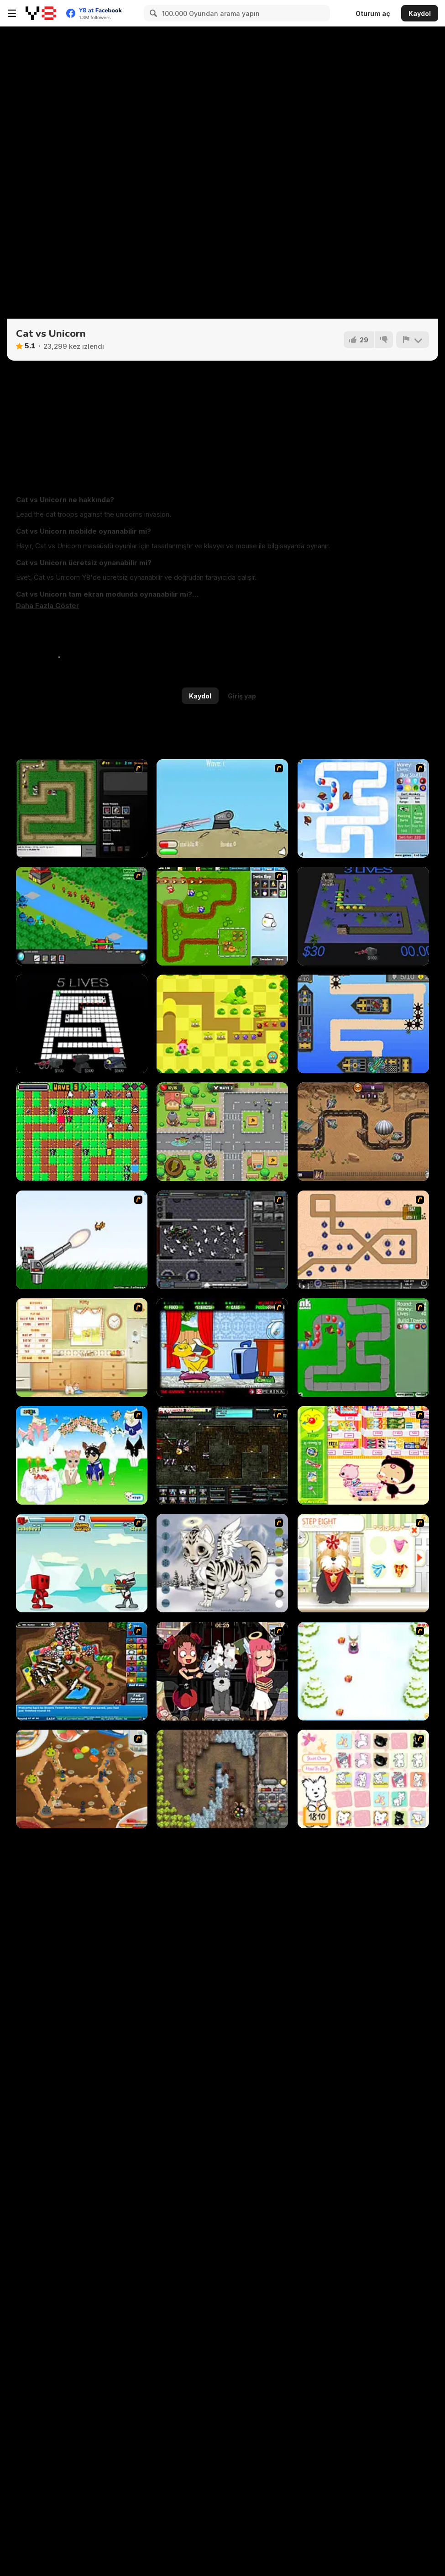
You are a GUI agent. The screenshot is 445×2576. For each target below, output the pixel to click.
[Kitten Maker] (222, 1563)
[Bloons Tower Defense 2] (363, 808)
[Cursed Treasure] (222, 1779)
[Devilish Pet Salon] (222, 1671)
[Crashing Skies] (363, 1024)
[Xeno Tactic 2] (222, 1455)
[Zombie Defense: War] (363, 1131)
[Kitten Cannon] (81, 1240)
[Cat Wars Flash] (81, 1563)
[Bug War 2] (81, 1779)
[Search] (152, 13)
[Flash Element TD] (81, 808)
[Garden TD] (222, 916)
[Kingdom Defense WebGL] (81, 1024)
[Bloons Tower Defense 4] (81, 1671)
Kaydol (419, 13)
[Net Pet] (81, 1347)
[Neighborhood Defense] (222, 1131)
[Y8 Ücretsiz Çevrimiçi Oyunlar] (41, 13)
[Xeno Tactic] (222, 1240)
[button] (47, 606)
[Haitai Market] (363, 1455)
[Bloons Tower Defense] (363, 1347)
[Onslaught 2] (363, 1240)
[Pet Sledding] (363, 1671)
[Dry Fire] (222, 808)
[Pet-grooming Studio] (363, 1563)
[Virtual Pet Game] (222, 1347)
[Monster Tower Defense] (222, 1024)
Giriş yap (242, 696)
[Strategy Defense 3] (81, 916)
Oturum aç (373, 13)
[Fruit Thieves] (81, 1131)
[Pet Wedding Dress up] (81, 1455)
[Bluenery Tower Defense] (363, 916)
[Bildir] (412, 339)
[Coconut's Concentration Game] (363, 1779)
